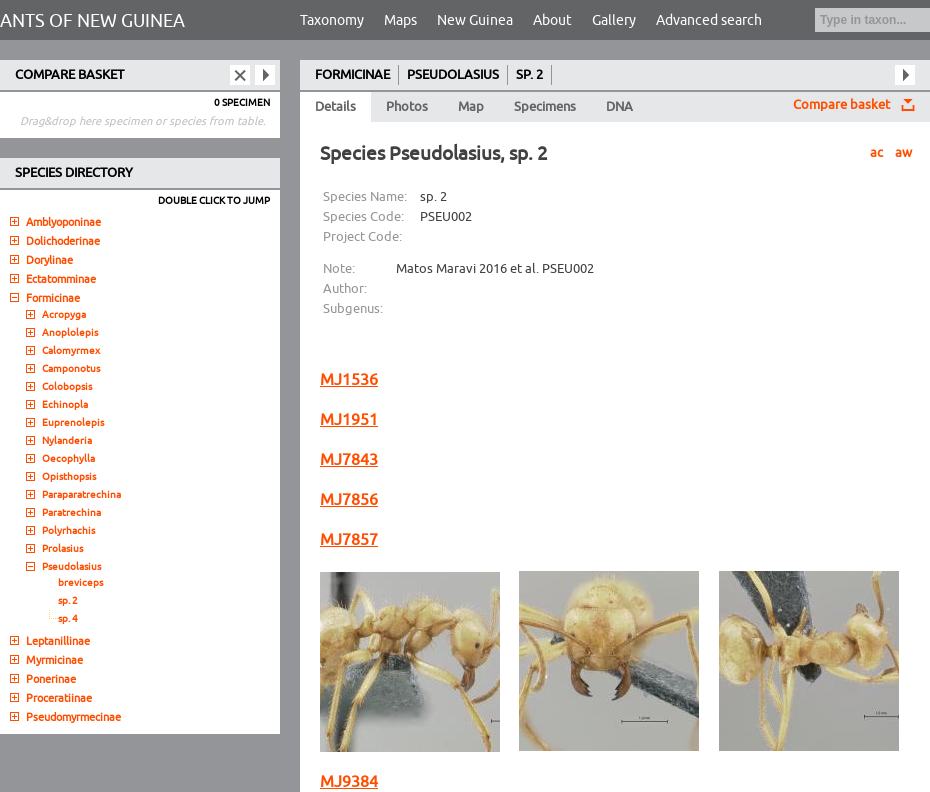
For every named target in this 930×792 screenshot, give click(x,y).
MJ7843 (349, 460)
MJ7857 (349, 540)
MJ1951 (349, 420)
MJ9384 (349, 782)
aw (903, 153)
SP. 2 (529, 75)
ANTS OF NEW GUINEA (92, 21)
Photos (407, 107)
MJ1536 (349, 380)
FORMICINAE (352, 75)
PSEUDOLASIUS (453, 75)
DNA (619, 107)
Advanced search (709, 20)
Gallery (614, 20)
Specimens (545, 107)
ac (876, 153)
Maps (400, 20)
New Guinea (475, 20)
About (552, 20)
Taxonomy (332, 20)
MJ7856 (349, 500)
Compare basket (841, 105)
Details (335, 107)
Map (471, 107)
